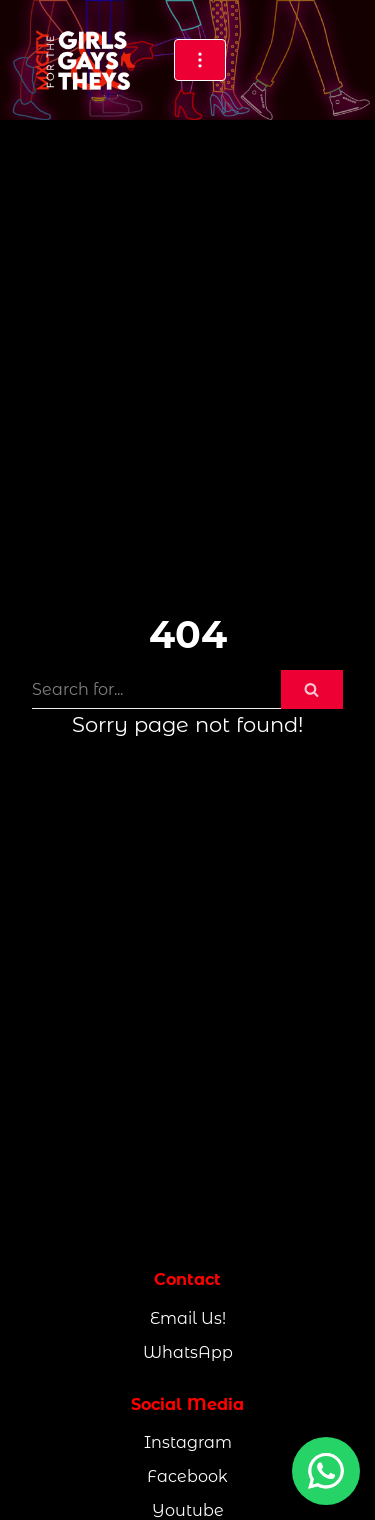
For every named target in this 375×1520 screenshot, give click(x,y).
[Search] (156, 689)
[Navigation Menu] (200, 60)
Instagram (188, 1442)
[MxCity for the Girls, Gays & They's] (84, 60)
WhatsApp (188, 1352)
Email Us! (188, 1318)
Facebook (187, 1476)
